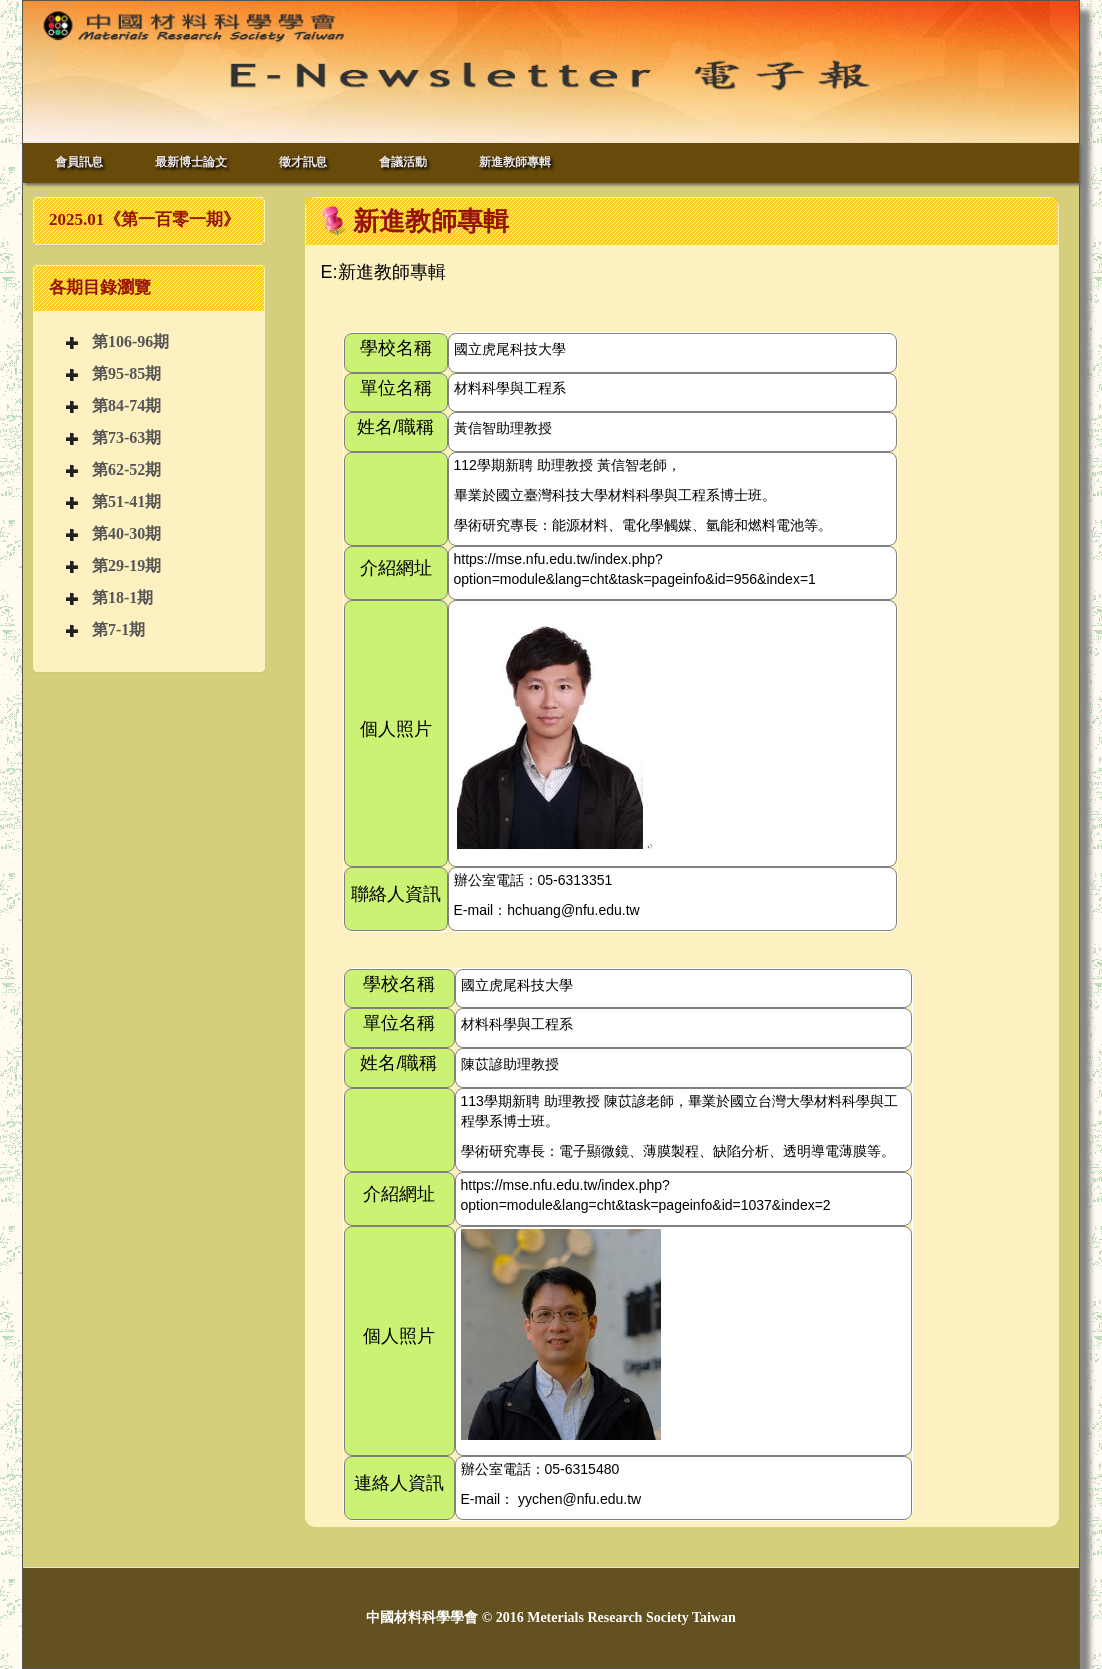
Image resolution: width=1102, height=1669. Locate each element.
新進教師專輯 (515, 162)
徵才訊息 (303, 162)
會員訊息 (79, 162)
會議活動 (403, 162)
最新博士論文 (191, 162)
